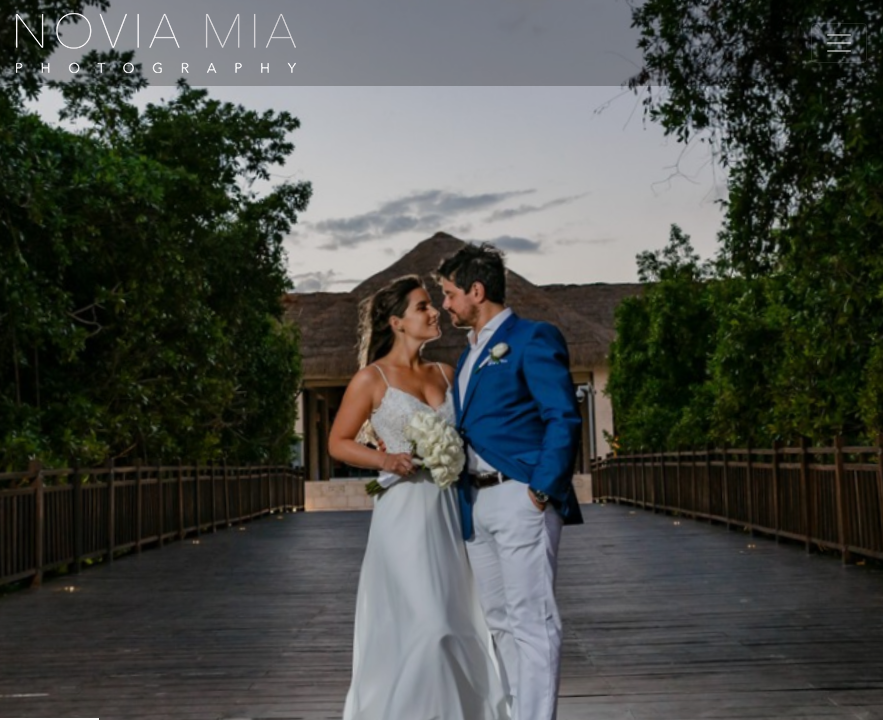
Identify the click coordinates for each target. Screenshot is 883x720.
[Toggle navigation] (839, 43)
